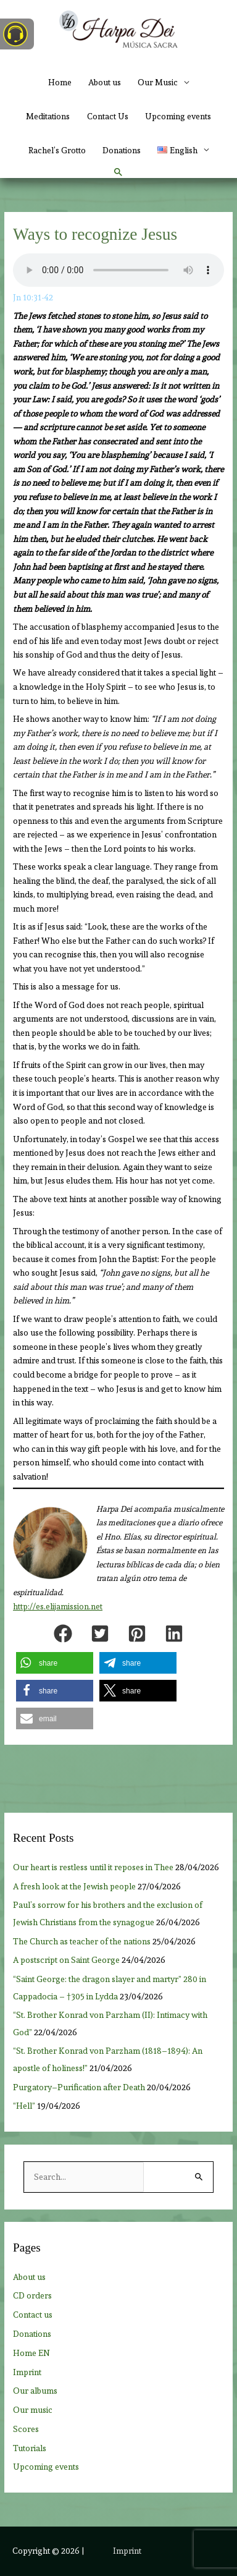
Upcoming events (178, 116)
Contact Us (107, 116)
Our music (32, 2410)
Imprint (27, 2372)
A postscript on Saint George (66, 1960)
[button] (183, 150)
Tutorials (29, 2448)
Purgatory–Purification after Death (79, 2087)
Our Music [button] (158, 82)
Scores (26, 2429)
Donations (121, 150)
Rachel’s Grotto (57, 150)
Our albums (35, 2391)
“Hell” (24, 2106)
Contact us (32, 2315)
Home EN (31, 2353)
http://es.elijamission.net (57, 1606)
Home (60, 82)
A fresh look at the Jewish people (74, 1886)
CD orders (32, 2295)
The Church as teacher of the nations (82, 1941)
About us (104, 82)
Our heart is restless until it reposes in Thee (93, 1867)
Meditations (48, 116)
